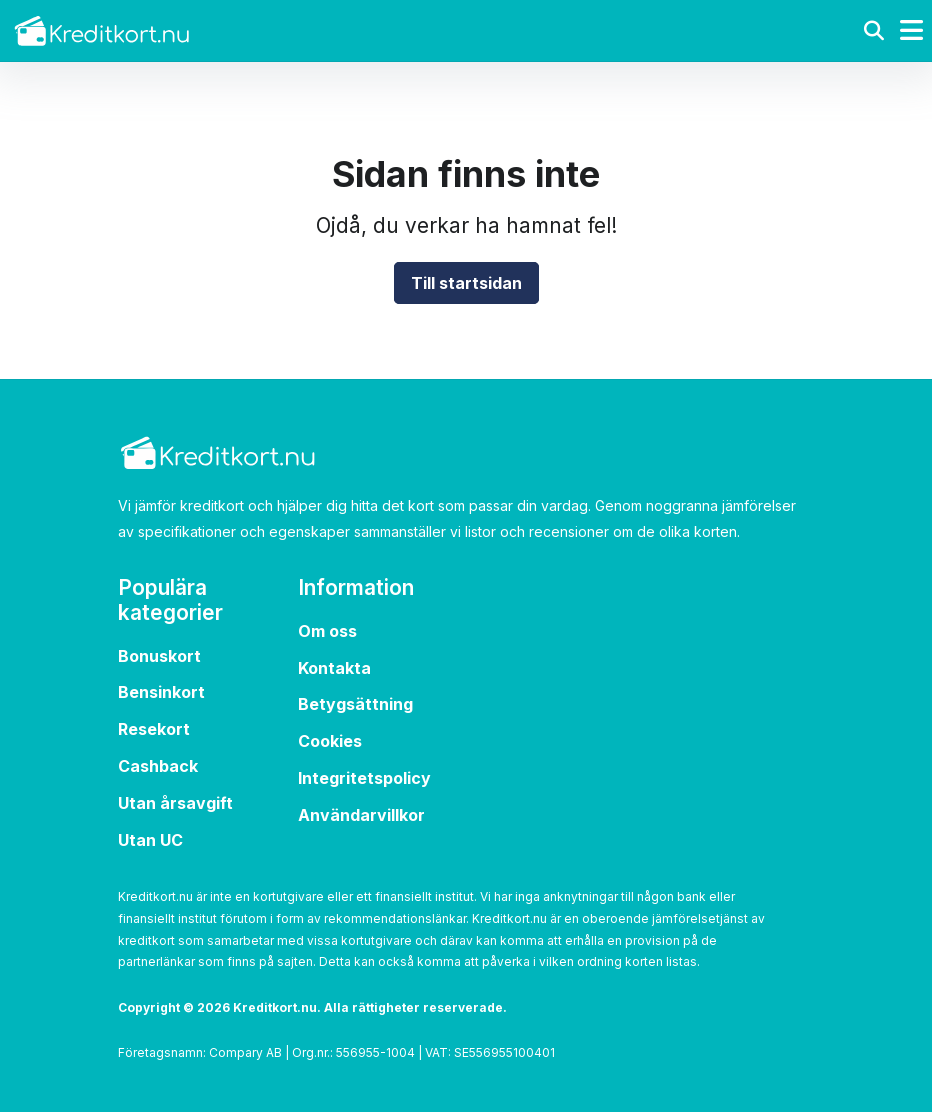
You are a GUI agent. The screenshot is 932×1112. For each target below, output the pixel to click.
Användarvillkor (361, 815)
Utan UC (150, 840)
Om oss (327, 631)
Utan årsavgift (175, 803)
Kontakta (334, 668)
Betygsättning (355, 704)
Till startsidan (466, 283)
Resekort (154, 729)
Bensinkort (161, 692)
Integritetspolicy (364, 778)
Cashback (158, 766)
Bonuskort (159, 656)
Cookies (330, 741)
